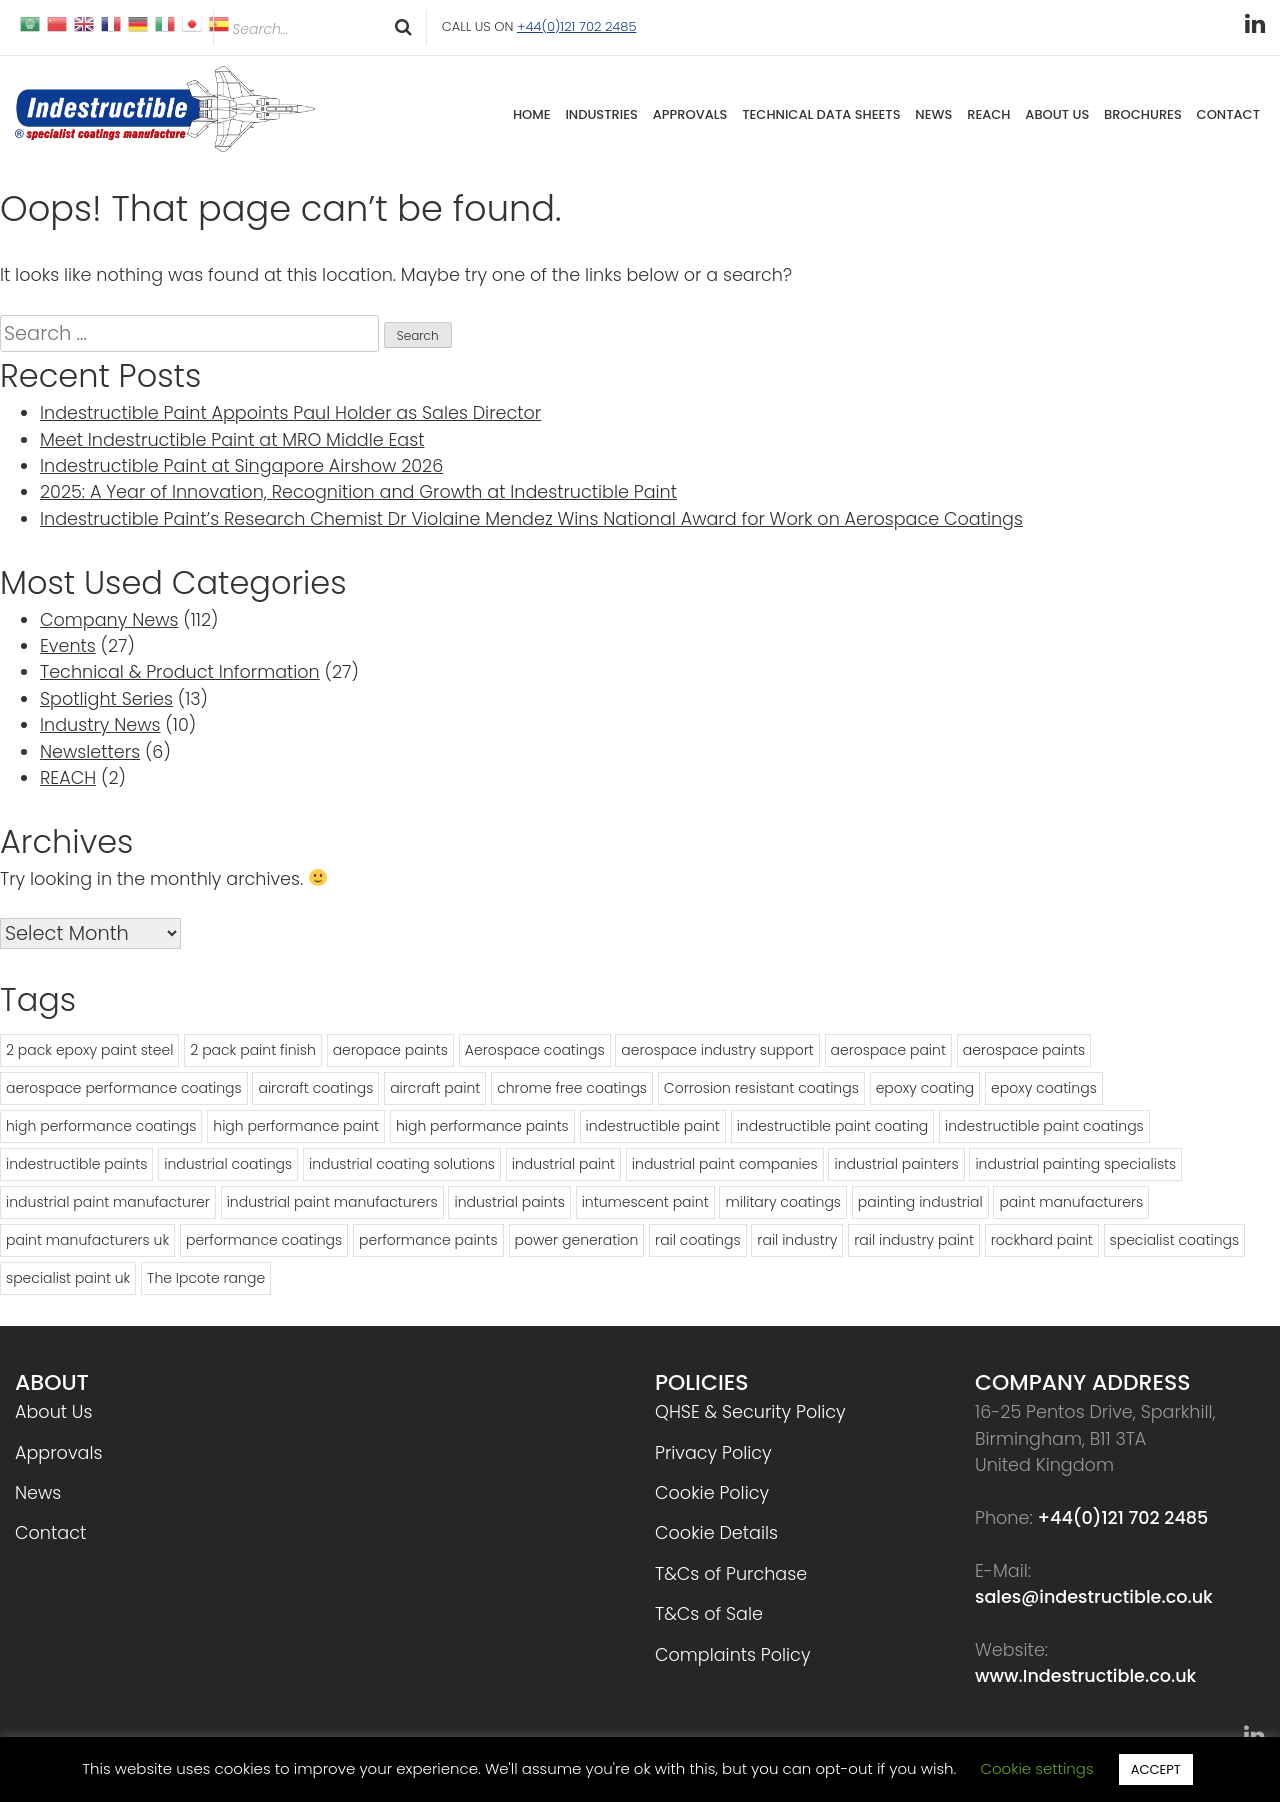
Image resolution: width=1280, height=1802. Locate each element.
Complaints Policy (733, 1655)
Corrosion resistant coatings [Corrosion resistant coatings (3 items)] (761, 1088)
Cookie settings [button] (1036, 1768)
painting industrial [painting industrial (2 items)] (920, 1202)
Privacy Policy (713, 1453)
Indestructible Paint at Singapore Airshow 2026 (241, 466)
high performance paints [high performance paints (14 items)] (482, 1126)
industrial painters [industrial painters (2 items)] (896, 1164)
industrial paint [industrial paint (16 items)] (563, 1164)
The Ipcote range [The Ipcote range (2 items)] (206, 1278)
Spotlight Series (106, 699)
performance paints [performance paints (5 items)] (428, 1240)
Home (532, 114)
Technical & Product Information (180, 672)
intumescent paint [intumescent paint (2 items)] (645, 1202)
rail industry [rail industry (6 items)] (797, 1240)
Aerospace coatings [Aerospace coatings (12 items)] (535, 1050)
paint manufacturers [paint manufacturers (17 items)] (1071, 1202)
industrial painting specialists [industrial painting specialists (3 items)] (1075, 1164)
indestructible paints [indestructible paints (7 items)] (76, 1164)
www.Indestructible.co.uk (1085, 1676)
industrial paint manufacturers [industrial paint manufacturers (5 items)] (332, 1202)
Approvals (690, 114)
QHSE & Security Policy (750, 1412)
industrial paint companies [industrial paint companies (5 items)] (725, 1164)
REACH (988, 114)
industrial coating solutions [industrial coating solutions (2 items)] (402, 1164)
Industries (601, 114)
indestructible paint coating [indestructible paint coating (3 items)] (833, 1126)
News (933, 114)
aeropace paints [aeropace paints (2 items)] (390, 1050)
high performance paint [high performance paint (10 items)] (296, 1126)
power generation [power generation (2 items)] (577, 1240)
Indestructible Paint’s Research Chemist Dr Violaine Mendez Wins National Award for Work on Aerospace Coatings (531, 519)
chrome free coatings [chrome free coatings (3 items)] (572, 1088)
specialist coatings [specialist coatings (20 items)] (1175, 1240)
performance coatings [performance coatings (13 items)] (264, 1240)
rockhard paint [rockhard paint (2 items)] (1042, 1240)
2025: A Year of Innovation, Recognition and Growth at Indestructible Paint (358, 492)
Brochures (1143, 114)
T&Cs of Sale (709, 1614)
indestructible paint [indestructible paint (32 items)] (653, 1126)
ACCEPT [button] (1156, 1769)
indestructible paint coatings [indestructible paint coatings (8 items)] (1044, 1126)
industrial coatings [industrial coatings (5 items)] (228, 1164)
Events (68, 646)
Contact (1228, 114)
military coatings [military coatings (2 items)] (783, 1202)
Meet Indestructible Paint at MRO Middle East (232, 440)
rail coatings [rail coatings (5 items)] (697, 1240)
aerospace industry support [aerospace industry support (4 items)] (717, 1050)
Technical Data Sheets (821, 114)
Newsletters (90, 752)
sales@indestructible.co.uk (1094, 1597)
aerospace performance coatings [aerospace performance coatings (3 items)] (124, 1088)
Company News (109, 620)
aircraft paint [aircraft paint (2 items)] (435, 1088)
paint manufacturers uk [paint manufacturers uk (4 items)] (87, 1240)
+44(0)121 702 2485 (576, 26)
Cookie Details (716, 1533)
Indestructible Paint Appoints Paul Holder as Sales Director (290, 413)
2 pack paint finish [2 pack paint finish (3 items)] (253, 1050)
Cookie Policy (712, 1493)
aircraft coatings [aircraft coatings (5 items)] (315, 1088)
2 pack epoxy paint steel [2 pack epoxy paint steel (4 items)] (89, 1050)
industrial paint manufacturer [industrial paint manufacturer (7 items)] (108, 1202)
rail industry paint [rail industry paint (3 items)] (914, 1240)
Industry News (100, 725)
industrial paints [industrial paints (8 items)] (509, 1202)
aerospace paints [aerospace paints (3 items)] (1024, 1050)
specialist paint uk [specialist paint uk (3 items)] (68, 1278)
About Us (1057, 114)
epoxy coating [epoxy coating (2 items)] (925, 1088)
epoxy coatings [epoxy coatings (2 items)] (1044, 1088)
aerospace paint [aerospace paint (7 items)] (888, 1050)
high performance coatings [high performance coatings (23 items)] (101, 1126)
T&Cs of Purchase (731, 1574)
